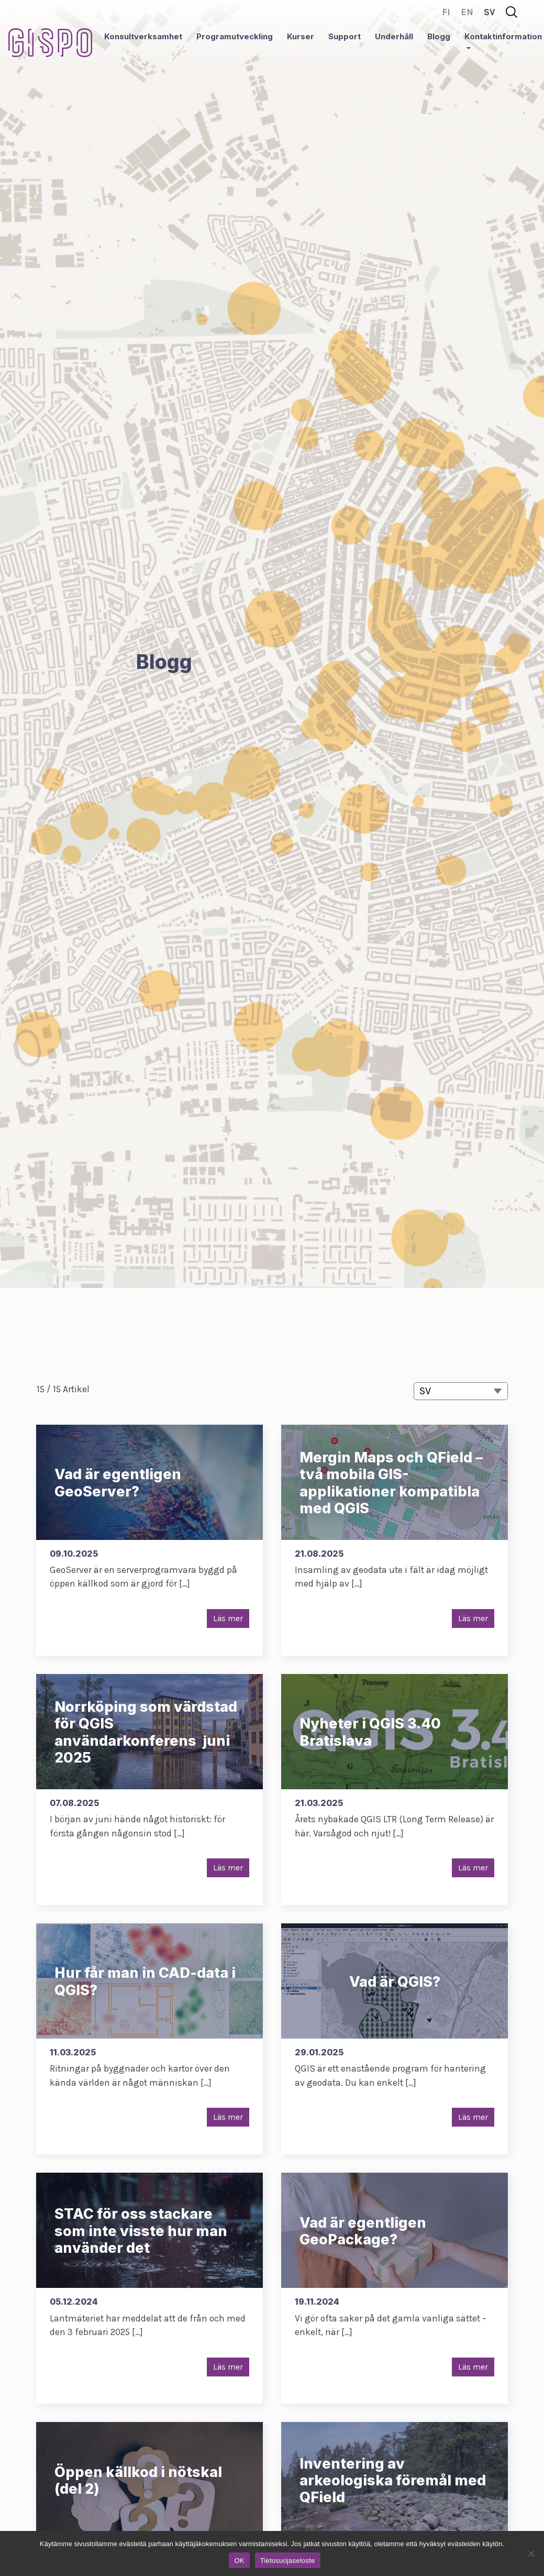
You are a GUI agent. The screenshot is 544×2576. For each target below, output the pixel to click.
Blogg (438, 36)
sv (489, 12)
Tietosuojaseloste (287, 2560)
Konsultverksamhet (143, 36)
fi (446, 12)
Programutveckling (234, 36)
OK (239, 2560)
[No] (531, 2553)
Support (344, 36)
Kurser (300, 36)
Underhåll (394, 36)
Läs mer (228, 1618)
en (467, 12)
